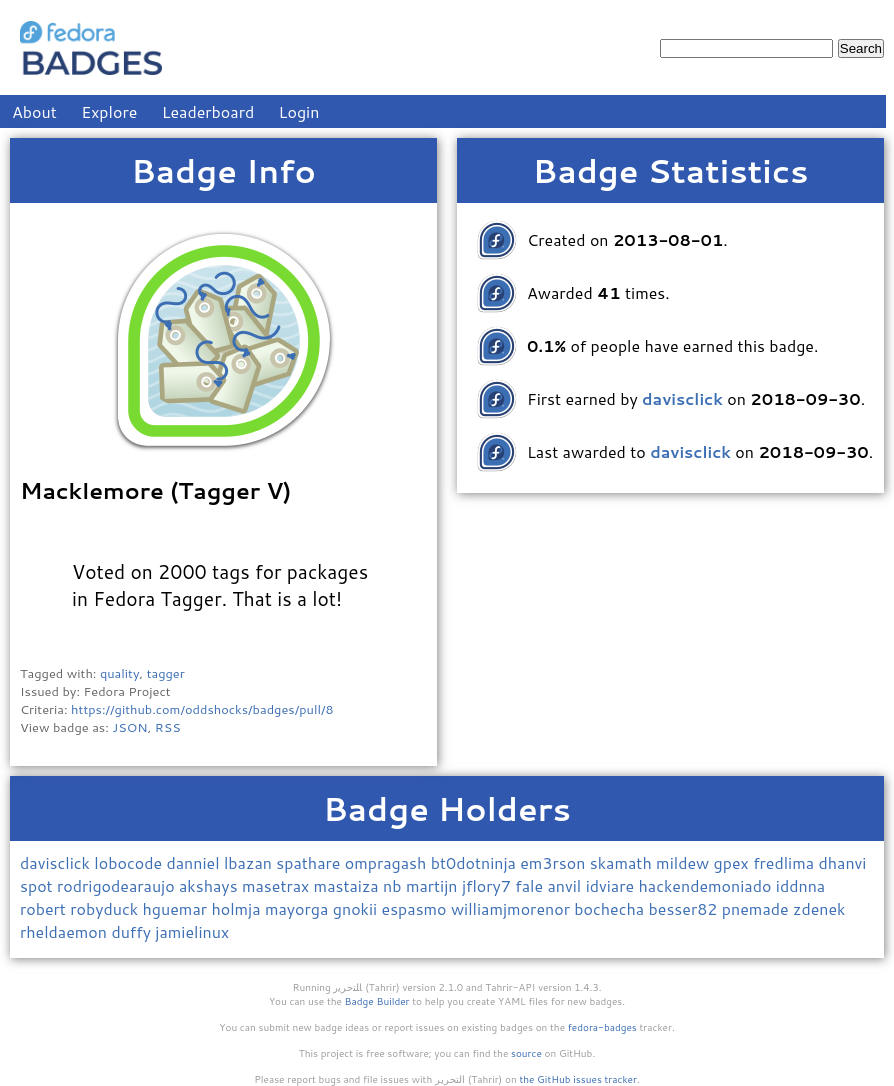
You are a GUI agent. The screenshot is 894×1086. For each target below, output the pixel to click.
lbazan (250, 862)
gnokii (357, 908)
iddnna (800, 885)
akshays (210, 885)
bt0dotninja (476, 862)
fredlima (785, 862)
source (526, 1053)
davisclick (57, 862)
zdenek (819, 908)
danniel (195, 862)
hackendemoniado (706, 885)
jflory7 (488, 885)
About (34, 111)
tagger (166, 673)
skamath (623, 862)
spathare (310, 862)
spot (38, 885)
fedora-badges (602, 1027)
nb (394, 885)
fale (531, 885)
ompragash (388, 862)
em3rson (555, 862)
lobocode (130, 862)
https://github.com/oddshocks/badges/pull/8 (202, 709)
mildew (684, 862)
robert (45, 908)
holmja (238, 908)
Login (299, 111)
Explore (109, 111)
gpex (734, 862)
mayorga (299, 908)
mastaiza (348, 885)
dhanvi (842, 862)
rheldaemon (65, 931)
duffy (133, 931)
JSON (129, 727)
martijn (434, 885)
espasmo (416, 908)
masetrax (278, 885)
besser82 (685, 908)
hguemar (177, 908)
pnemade (757, 908)
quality (120, 673)
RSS (168, 727)
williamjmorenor (512, 908)
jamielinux (192, 931)
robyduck (106, 908)
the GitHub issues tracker (578, 1079)
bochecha (611, 908)
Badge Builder (377, 1001)
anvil (566, 885)
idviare (612, 885)
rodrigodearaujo (118, 885)
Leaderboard (208, 111)
